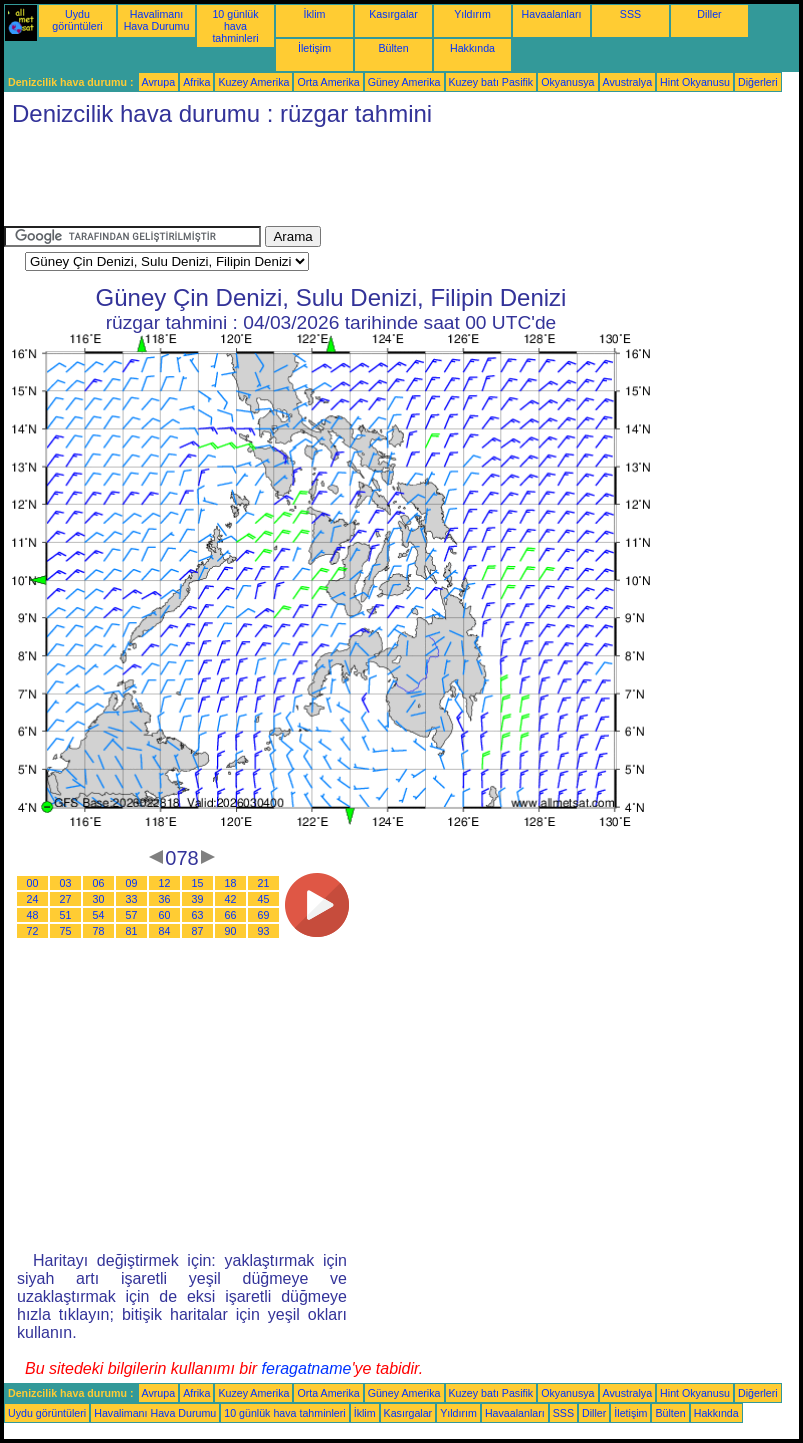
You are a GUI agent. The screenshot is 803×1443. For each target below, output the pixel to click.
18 (231, 883)
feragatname (307, 1368)
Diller (709, 14)
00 (33, 883)
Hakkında (472, 48)
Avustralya (628, 82)
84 (165, 931)
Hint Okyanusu (695, 82)
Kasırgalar (393, 14)
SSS (630, 14)
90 (231, 931)
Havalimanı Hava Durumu (157, 20)
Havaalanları (552, 14)
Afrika (196, 82)
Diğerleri (758, 82)
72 (33, 931)
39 (198, 899)
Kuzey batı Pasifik (491, 82)
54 (99, 915)
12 (165, 883)
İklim (315, 14)
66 (231, 915)
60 (165, 915)
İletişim (314, 48)
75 (66, 931)
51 (66, 915)
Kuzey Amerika (253, 82)
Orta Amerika (328, 82)
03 (66, 883)
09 (132, 883)
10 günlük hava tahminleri (235, 26)
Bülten (393, 48)
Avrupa (159, 82)
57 (132, 915)
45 (264, 899)
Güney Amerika (404, 82)
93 (264, 931)
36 (165, 899)
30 (99, 899)
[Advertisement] (368, 181)
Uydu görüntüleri (77, 20)
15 (198, 883)
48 (33, 915)
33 (132, 899)
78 (99, 931)
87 (198, 931)
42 (231, 899)
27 (66, 899)
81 (132, 931)
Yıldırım (472, 14)
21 (264, 883)
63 (198, 915)
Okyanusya (567, 82)
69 (264, 915)
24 (33, 899)
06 (99, 883)
